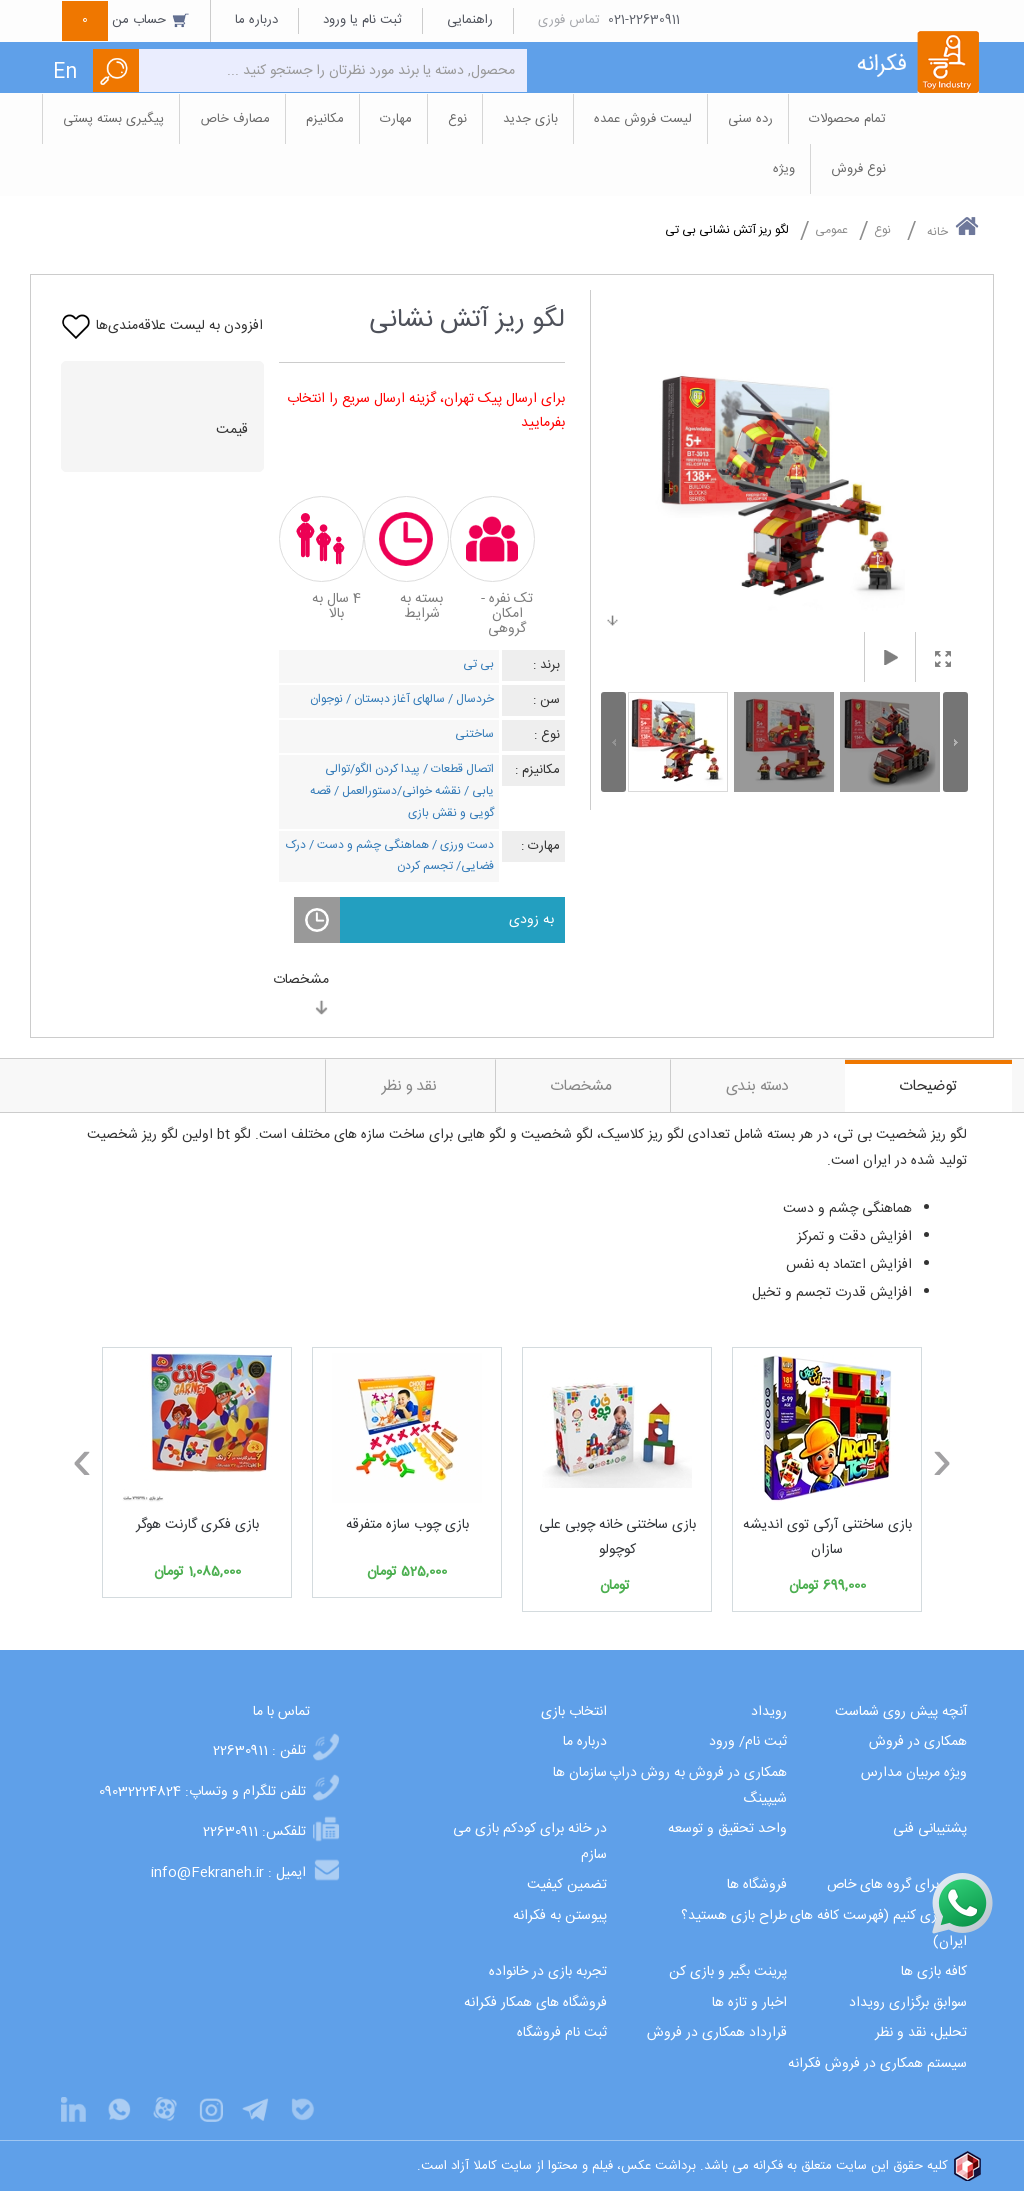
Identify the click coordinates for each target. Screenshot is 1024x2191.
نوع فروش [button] (858, 169)
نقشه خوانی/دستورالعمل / (396, 791)
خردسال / (469, 699)
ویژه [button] (784, 169)
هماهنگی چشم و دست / (367, 845)
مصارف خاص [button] (235, 119)
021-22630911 (644, 20)
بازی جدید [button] (530, 119)
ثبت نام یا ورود (362, 20)
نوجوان (326, 699)
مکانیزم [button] (325, 119)
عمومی (831, 230)
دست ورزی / (461, 845)
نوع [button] (457, 119)
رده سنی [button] (750, 119)
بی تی (478, 664)
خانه (953, 228)
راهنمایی (470, 20)
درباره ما (256, 20)
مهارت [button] (396, 119)
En (65, 72)
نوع (882, 230)
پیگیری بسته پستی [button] (113, 119)
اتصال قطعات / (457, 769)
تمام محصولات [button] (847, 119)
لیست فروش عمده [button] (643, 119)
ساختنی (474, 734)
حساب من (126, 20)
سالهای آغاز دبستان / (394, 699)
